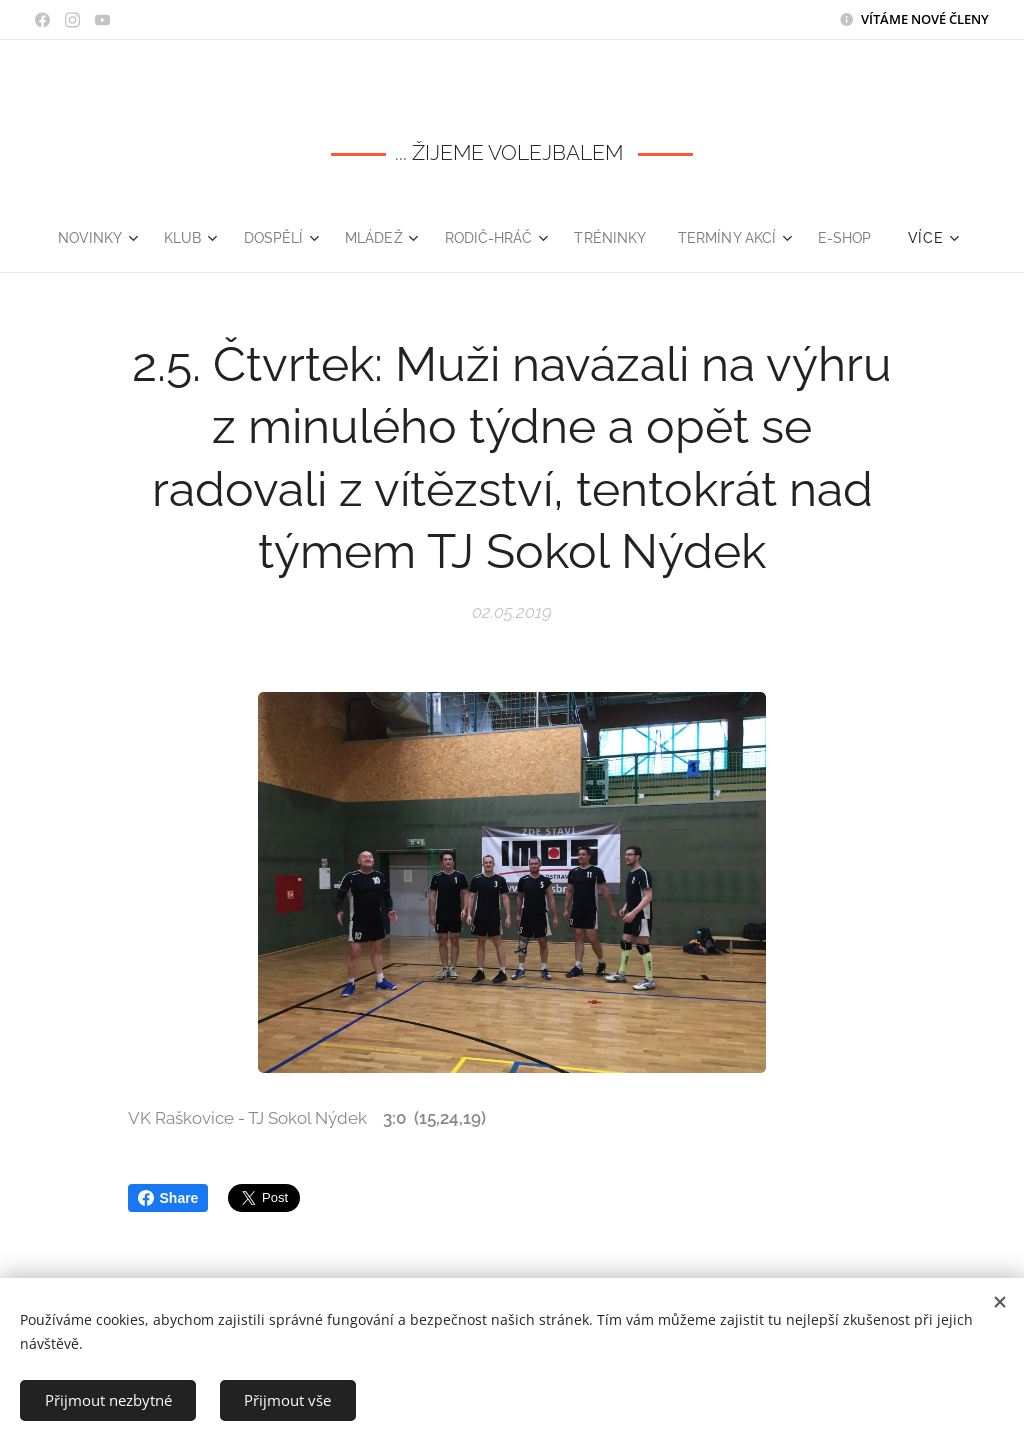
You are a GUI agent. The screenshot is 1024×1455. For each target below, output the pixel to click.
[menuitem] (86, 238)
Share (168, 1198)
